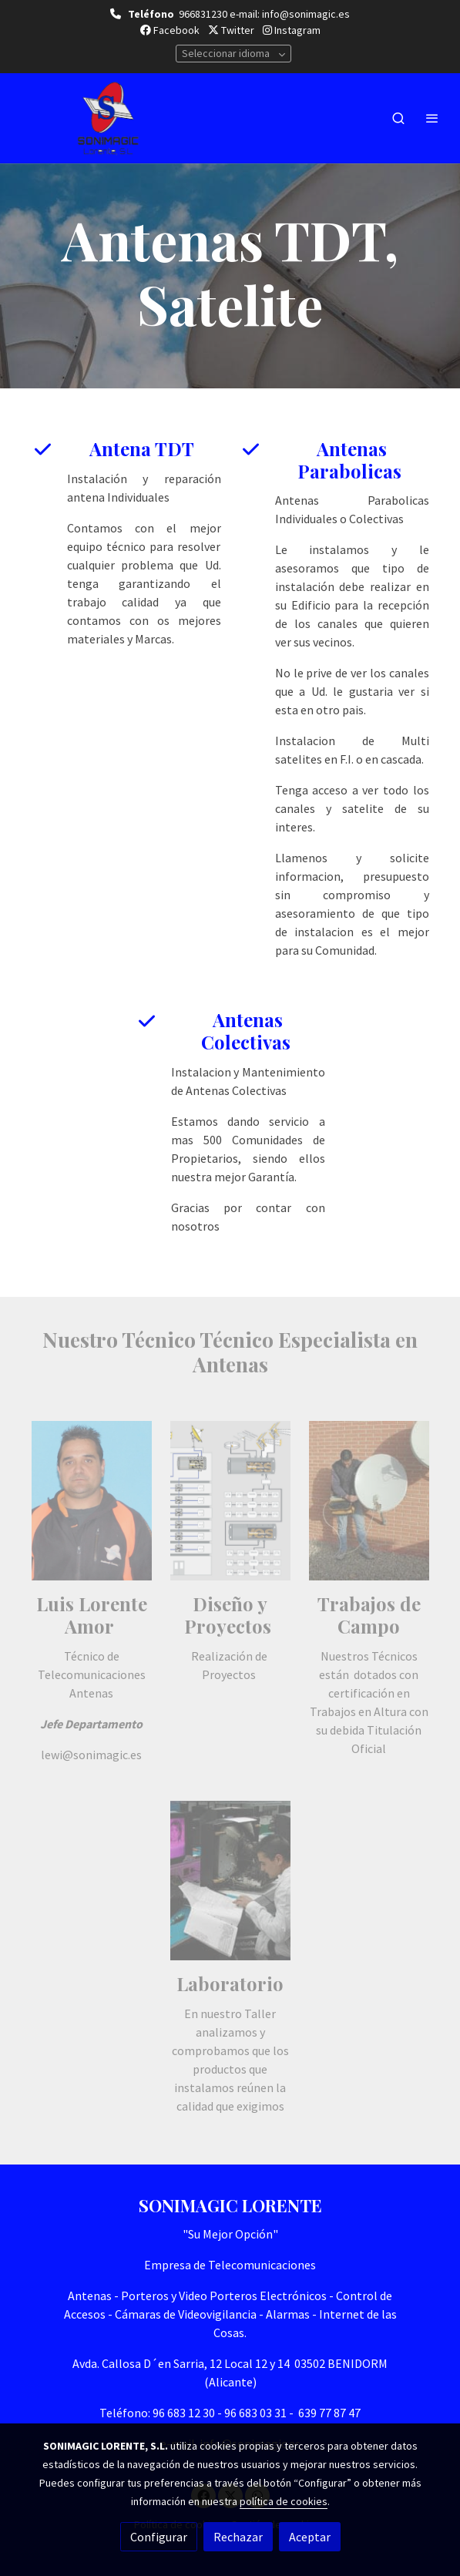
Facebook (170, 30)
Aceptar (310, 2536)
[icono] (43, 449)
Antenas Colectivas (248, 1030)
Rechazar (238, 2536)
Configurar (158, 2536)
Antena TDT (144, 448)
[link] (107, 118)
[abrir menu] (432, 118)
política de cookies (283, 2501)
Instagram (292, 30)
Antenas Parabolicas (351, 459)
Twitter (231, 30)
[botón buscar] (398, 118)
